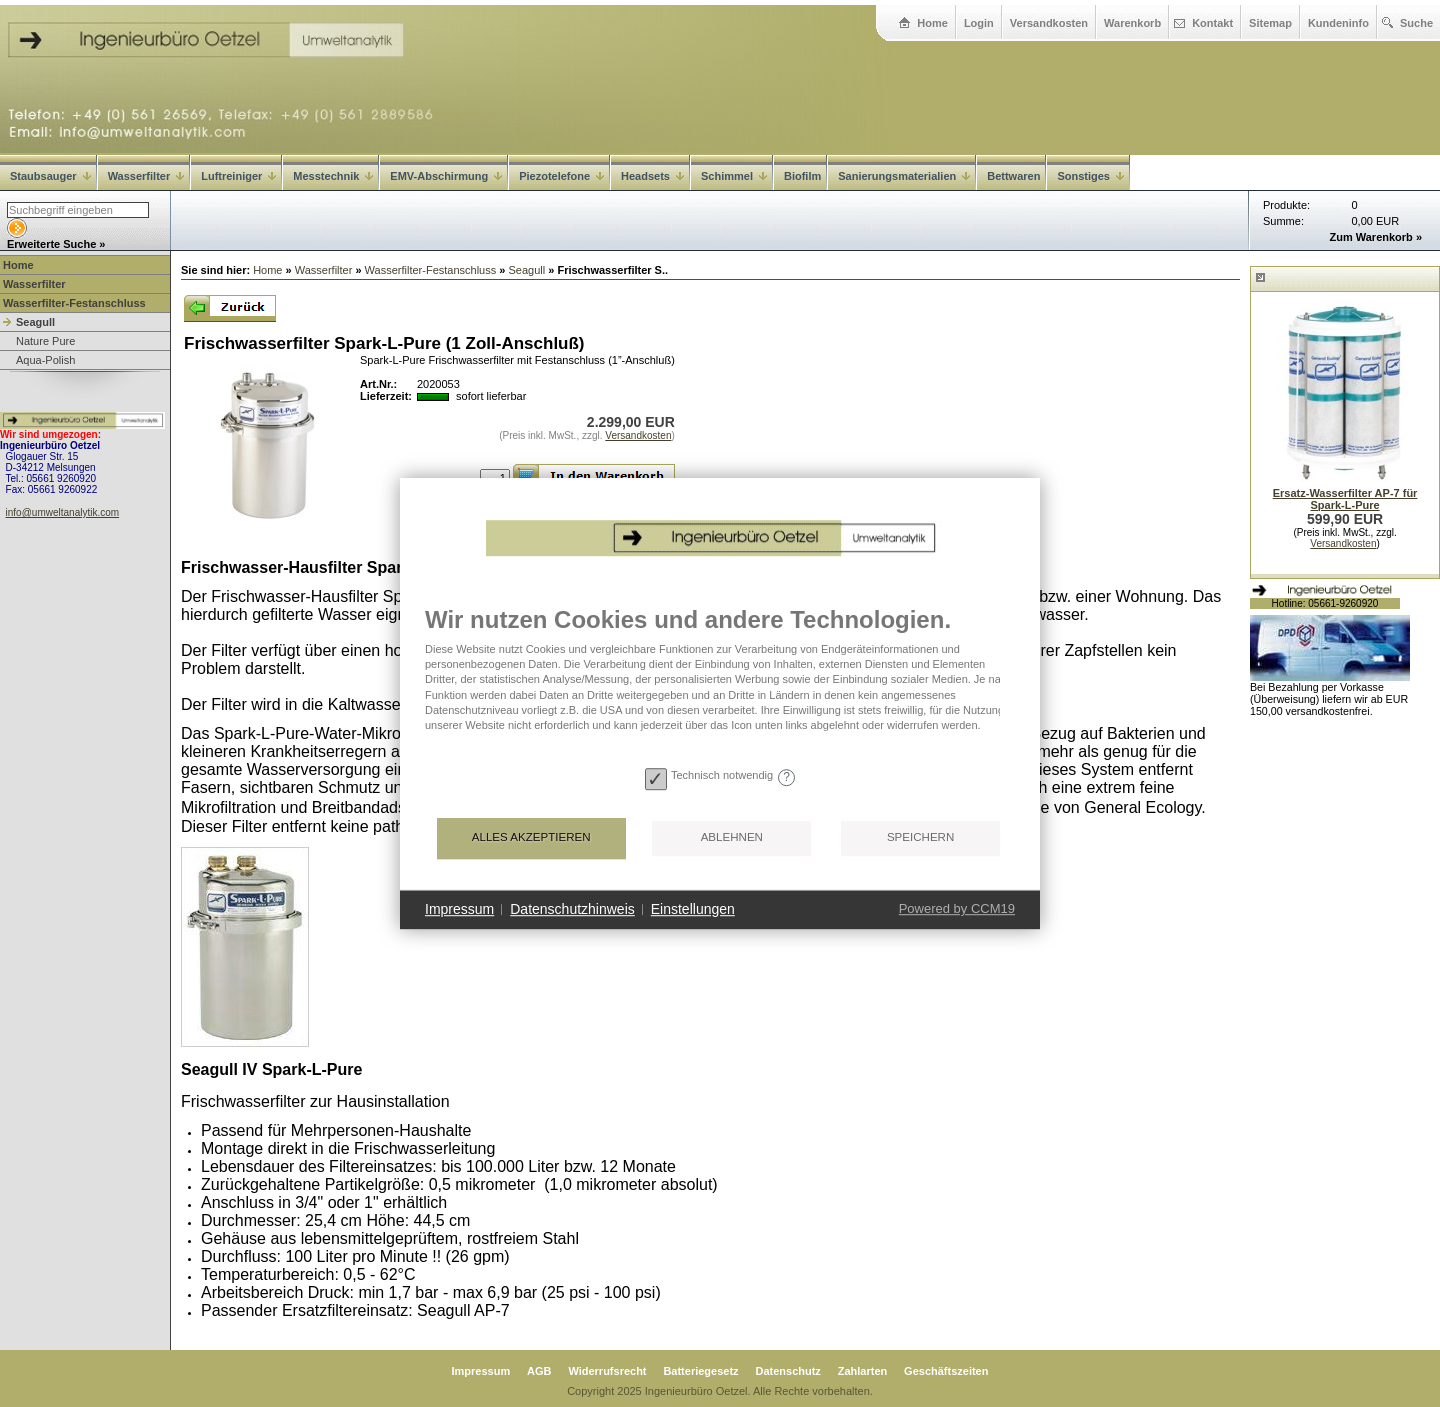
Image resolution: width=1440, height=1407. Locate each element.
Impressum (481, 1371)
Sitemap (1270, 23)
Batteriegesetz (700, 1371)
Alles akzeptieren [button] (531, 837)
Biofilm (802, 176)
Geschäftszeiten (946, 1371)
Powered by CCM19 (957, 908)
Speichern (920, 837)
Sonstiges (1090, 176)
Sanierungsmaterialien (904, 176)
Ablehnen (732, 837)
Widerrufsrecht (607, 1371)
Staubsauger (50, 176)
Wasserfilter (146, 176)
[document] (720, 683)
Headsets (652, 176)
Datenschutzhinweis (572, 909)
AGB (539, 1371)
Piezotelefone (561, 176)
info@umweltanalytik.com (63, 512)
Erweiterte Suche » (56, 244)
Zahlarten (863, 1371)
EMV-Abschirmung (446, 176)
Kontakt (1212, 23)
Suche (1416, 23)
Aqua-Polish (45, 360)
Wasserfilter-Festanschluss (74, 303)
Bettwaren (1013, 176)
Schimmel (734, 176)
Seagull (35, 322)
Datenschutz (787, 1371)
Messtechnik (333, 176)
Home (932, 23)
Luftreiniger (238, 176)
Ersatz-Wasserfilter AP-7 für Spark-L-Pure (1345, 499)
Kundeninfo (1338, 23)
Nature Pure (45, 341)
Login (979, 23)
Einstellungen (693, 909)
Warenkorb (1132, 23)
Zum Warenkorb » (1376, 237)
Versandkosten (1049, 23)
